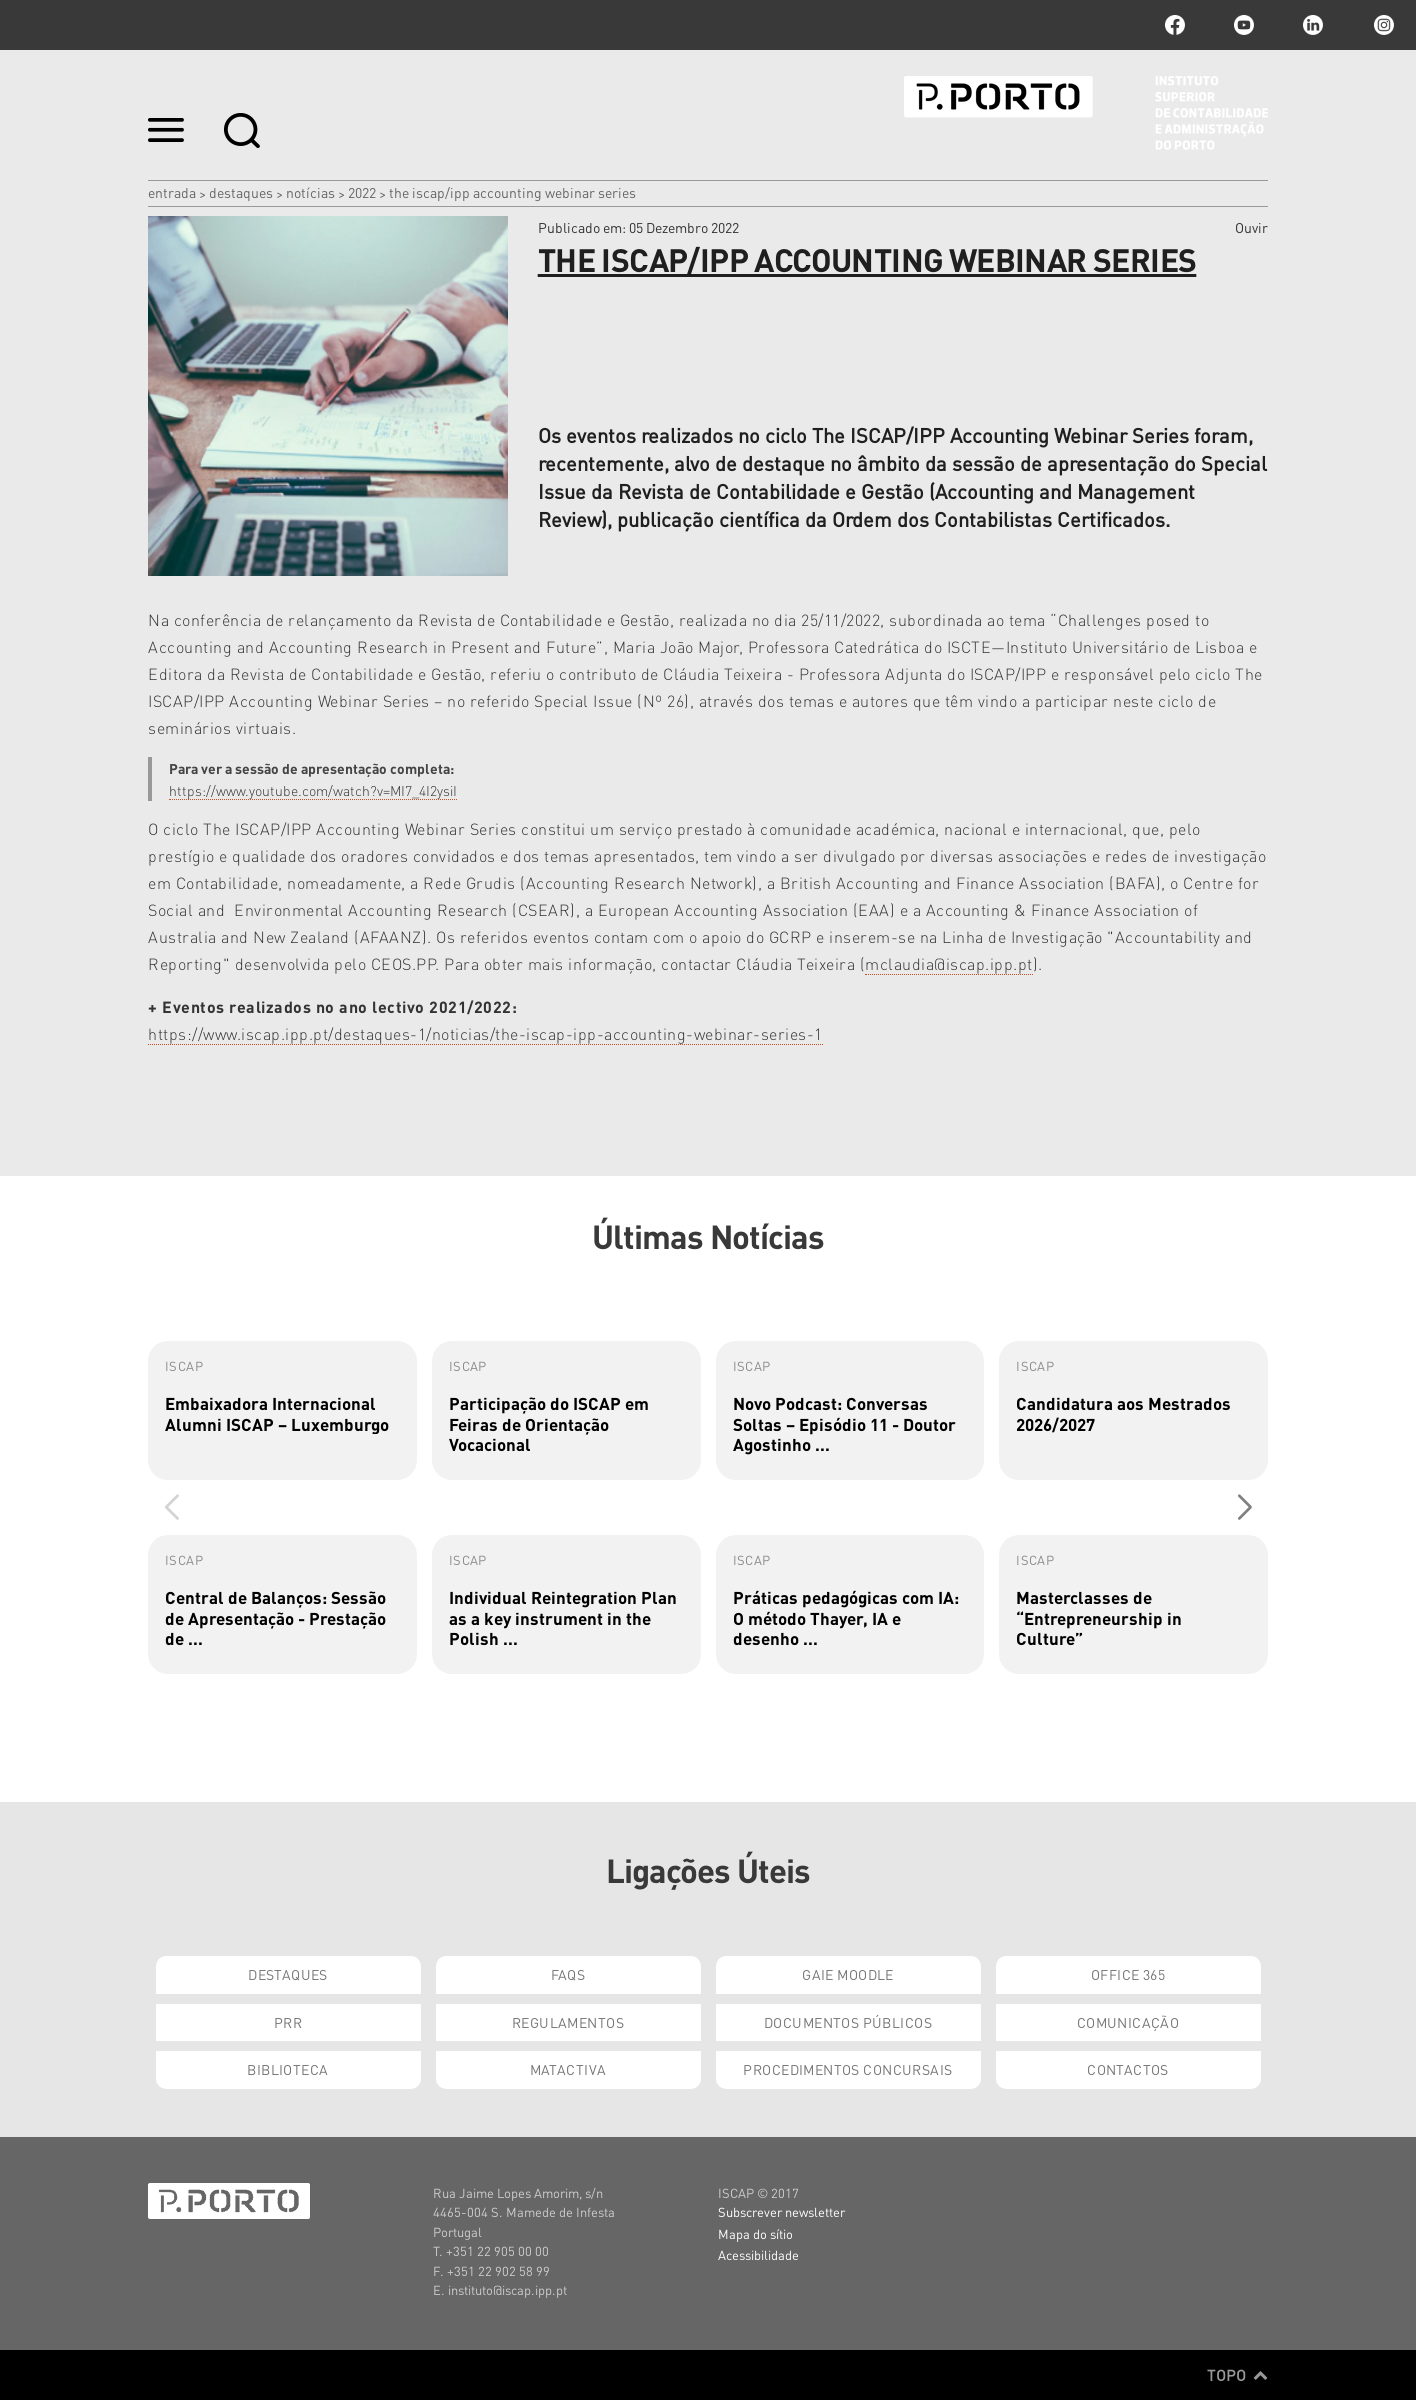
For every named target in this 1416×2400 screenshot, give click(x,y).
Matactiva (568, 2069)
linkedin (1313, 25)
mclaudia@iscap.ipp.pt (949, 963)
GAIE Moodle (848, 1974)
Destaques (241, 192)
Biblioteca (287, 2069)
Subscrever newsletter (781, 2211)
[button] (1244, 1508)
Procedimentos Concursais (847, 2069)
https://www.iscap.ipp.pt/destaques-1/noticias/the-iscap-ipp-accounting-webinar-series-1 (485, 1033)
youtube (1244, 25)
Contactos (1128, 2069)
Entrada (172, 192)
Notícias (310, 192)
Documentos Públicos (848, 2022)
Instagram (1382, 25)
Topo (1237, 2375)
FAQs (568, 1974)
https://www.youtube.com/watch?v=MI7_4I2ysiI (313, 790)
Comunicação (1128, 2022)
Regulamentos (568, 2022)
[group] (282, 1410)
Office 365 (1128, 1974)
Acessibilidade (758, 2254)
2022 (362, 192)
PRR (288, 2022)
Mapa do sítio (755, 2233)
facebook (1175, 25)
